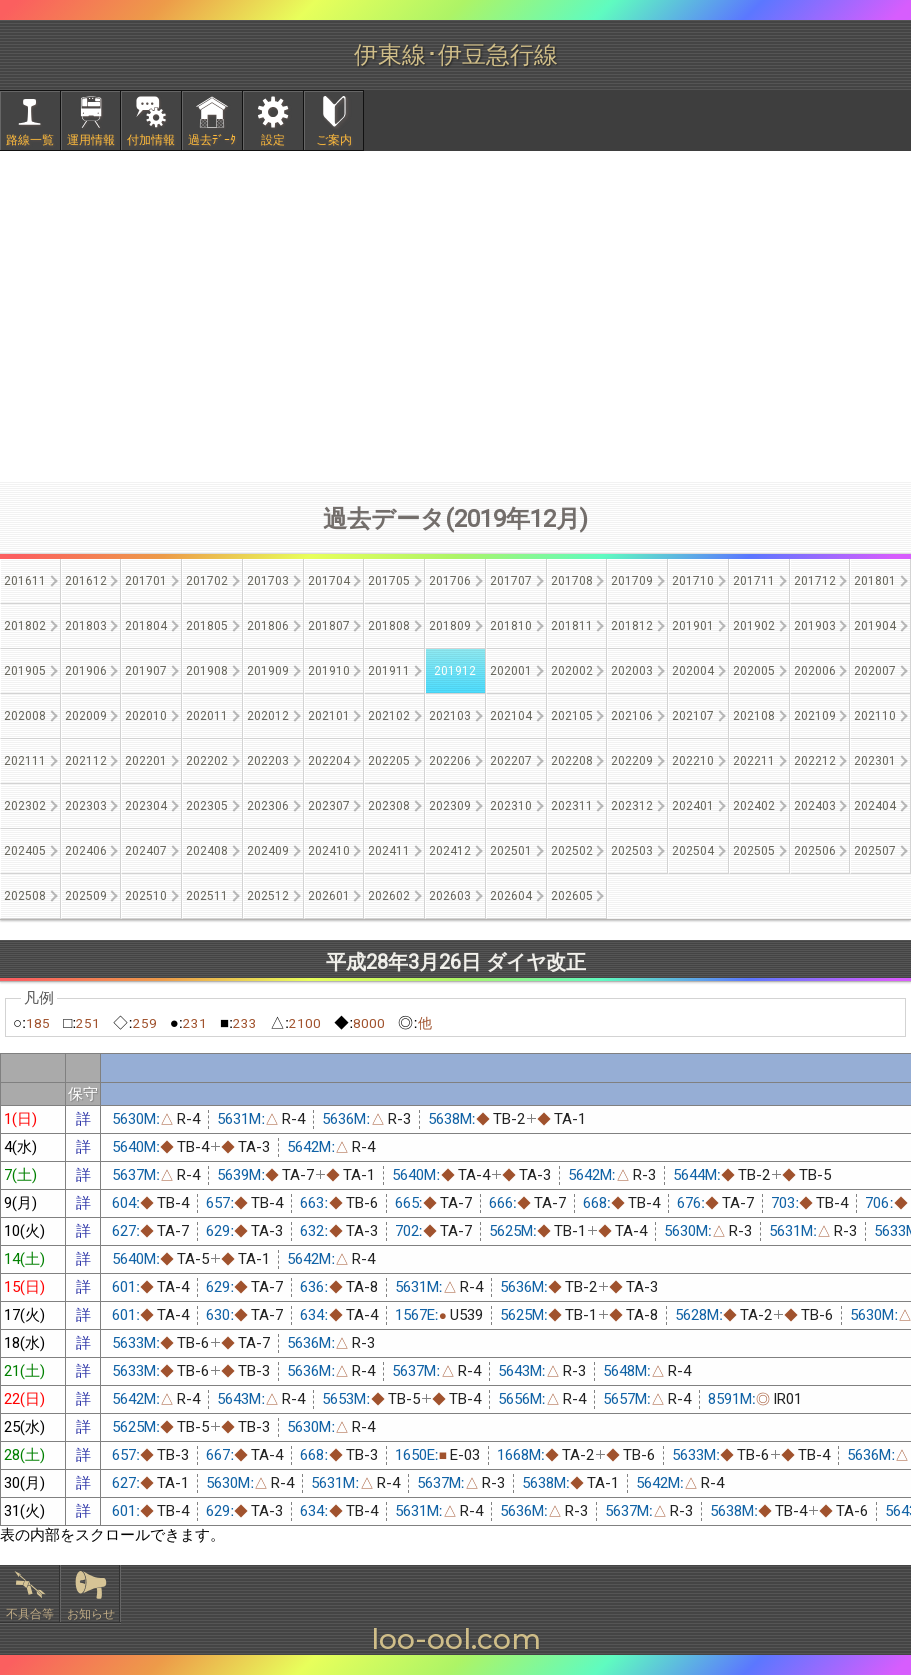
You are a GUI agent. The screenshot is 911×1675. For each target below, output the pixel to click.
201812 (632, 626)
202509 (86, 896)
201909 (268, 671)
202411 (389, 851)
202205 (389, 761)
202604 (511, 896)
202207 (511, 761)
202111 (25, 761)
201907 (146, 671)
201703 (268, 581)
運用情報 (91, 140)
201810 (511, 626)
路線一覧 (30, 140)
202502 (572, 851)
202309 (450, 806)
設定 (273, 140)
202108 (754, 716)
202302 (25, 806)
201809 (450, 626)
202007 (875, 671)
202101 (329, 716)
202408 (207, 851)
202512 (268, 896)
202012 (268, 716)
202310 (511, 806)
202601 (329, 896)
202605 (572, 896)
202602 (389, 896)
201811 (572, 626)
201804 (146, 626)
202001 (511, 671)
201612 (86, 581)
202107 (693, 716)
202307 (329, 806)
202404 (875, 806)
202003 (632, 671)
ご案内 (334, 140)
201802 (25, 626)
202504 (693, 851)
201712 (815, 581)
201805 (207, 626)
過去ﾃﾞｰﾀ (212, 140)
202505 (754, 851)
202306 (268, 806)
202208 (572, 761)
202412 (450, 851)
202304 (146, 806)
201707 (511, 581)
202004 (693, 671)
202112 (86, 761)
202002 (572, 671)
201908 (207, 671)
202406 (86, 851)
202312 (632, 806)
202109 (815, 716)
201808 (389, 626)
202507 (875, 851)
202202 (207, 761)
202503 (632, 851)
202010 (146, 716)
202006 (815, 671)
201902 (754, 626)
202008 (25, 716)
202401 (693, 806)
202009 (86, 716)
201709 (632, 581)
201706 (450, 581)
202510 (146, 896)
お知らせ (91, 1614)
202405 (25, 851)
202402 (754, 806)
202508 (25, 896)
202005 (754, 671)
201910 (329, 671)
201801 (875, 581)
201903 (815, 626)
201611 (25, 581)
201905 (25, 671)
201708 (572, 581)
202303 (86, 806)
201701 (146, 581)
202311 (572, 806)
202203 (268, 761)
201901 (693, 626)
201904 (875, 626)
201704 (329, 581)
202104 (511, 716)
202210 (693, 761)
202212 (815, 761)
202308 (389, 806)
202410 (329, 851)
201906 (86, 671)
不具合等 (30, 1614)
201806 (268, 626)
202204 (329, 761)
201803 (86, 626)
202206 (450, 761)
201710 (693, 581)
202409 (268, 851)
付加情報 (151, 140)
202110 (875, 716)
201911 (389, 671)
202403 (815, 806)
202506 (815, 851)
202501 (511, 851)
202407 (146, 851)
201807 (329, 626)
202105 (572, 716)
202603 (450, 896)
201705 (389, 581)
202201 (146, 761)
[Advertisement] (456, 316)
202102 (389, 716)
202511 (207, 896)
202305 (207, 806)
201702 (207, 581)
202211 (754, 761)
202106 (632, 716)
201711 (754, 581)
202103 (450, 716)
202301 (875, 761)
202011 (207, 716)
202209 (632, 761)
